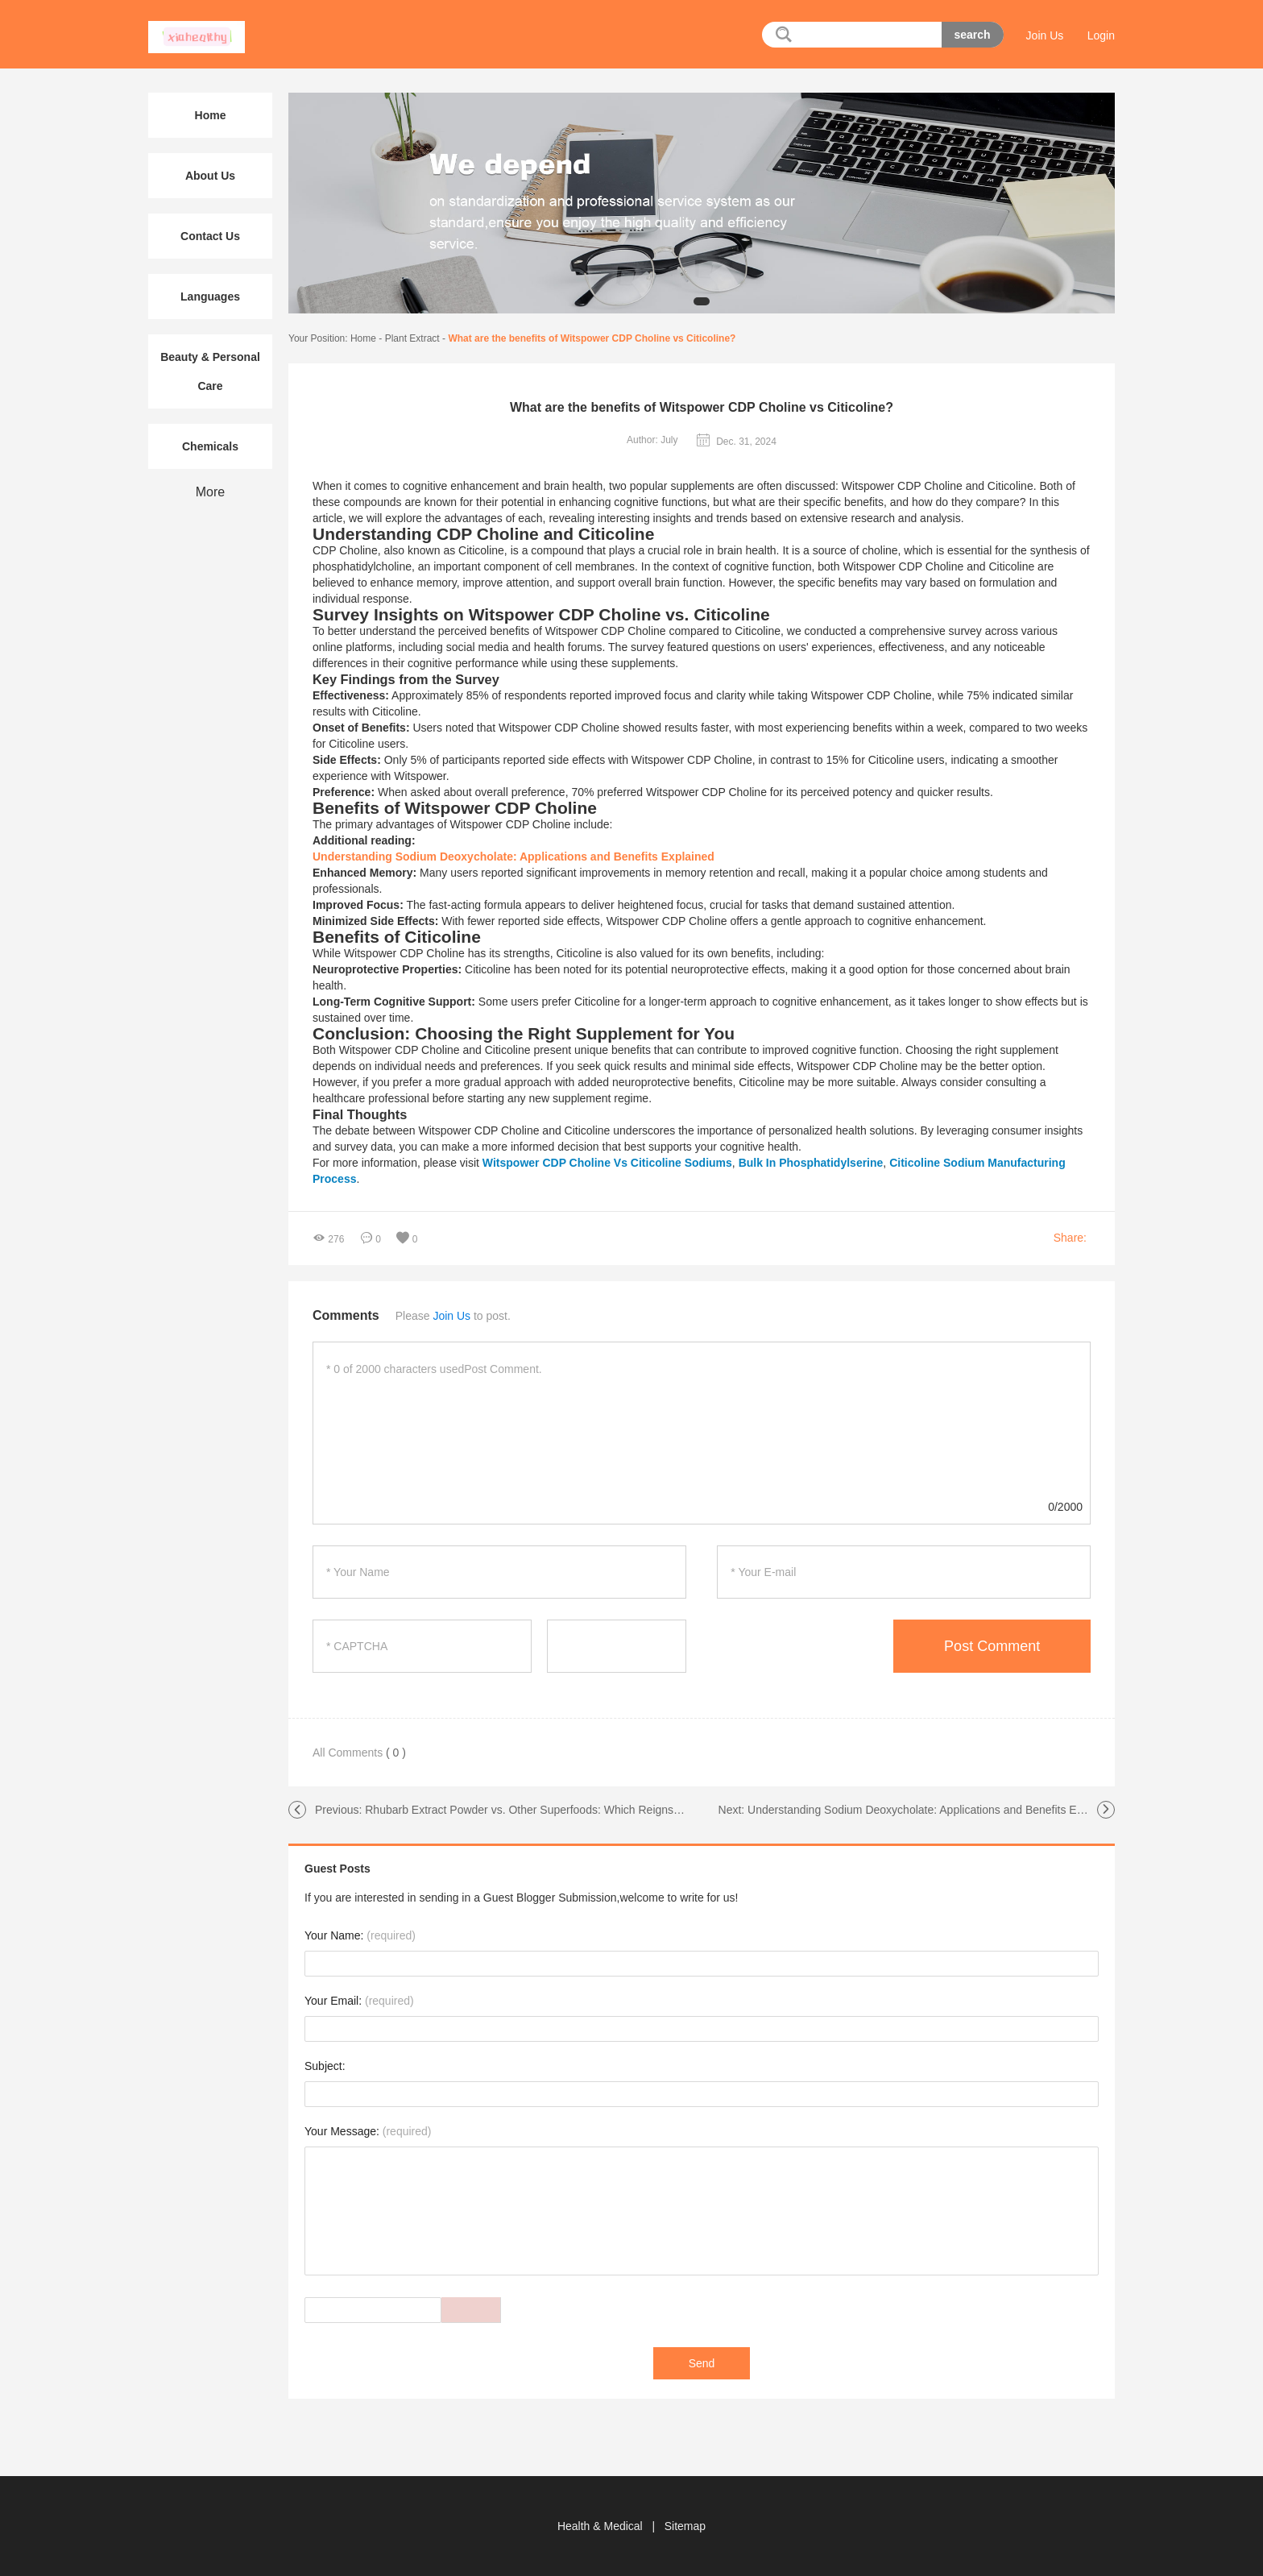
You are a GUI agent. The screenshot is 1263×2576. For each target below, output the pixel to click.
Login (1101, 35)
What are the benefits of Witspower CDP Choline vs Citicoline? (591, 338)
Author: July (652, 440)
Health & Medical (601, 2526)
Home (363, 338)
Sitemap (685, 2526)
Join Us (1045, 35)
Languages (210, 296)
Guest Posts (337, 1868)
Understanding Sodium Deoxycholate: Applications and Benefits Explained (933, 1809)
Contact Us (210, 236)
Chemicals (210, 446)
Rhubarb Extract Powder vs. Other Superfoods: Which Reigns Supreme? (546, 1809)
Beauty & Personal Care (210, 371)
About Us (210, 175)
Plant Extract (412, 338)
